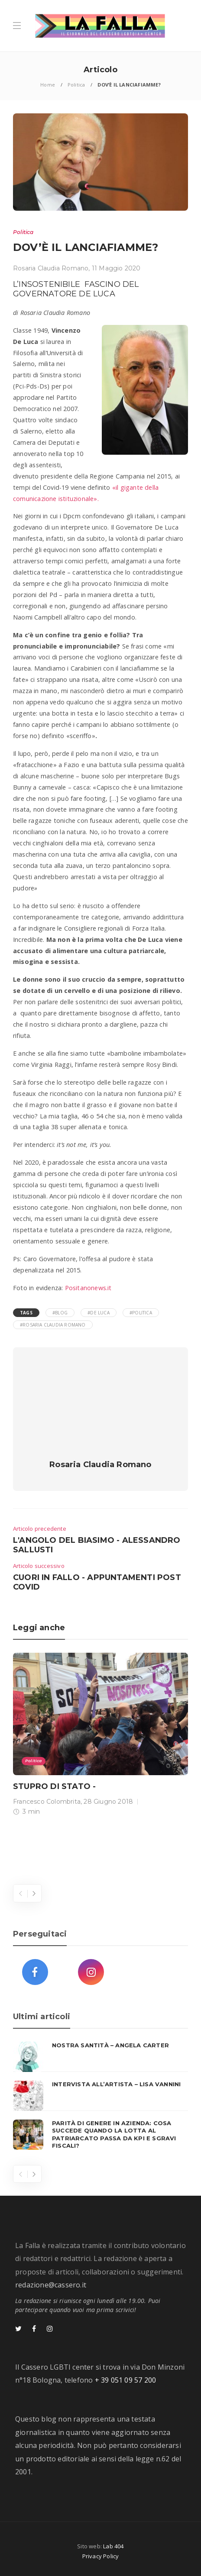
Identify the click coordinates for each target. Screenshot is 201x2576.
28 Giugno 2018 (108, 1801)
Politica (76, 84)
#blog (60, 1313)
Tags (26, 1313)
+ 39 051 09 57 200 (125, 2380)
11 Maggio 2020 (116, 268)
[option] (100, 1736)
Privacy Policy (100, 2556)
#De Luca (99, 1313)
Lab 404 (113, 2546)
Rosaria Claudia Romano (50, 268)
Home (47, 84)
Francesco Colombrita (47, 1801)
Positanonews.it (88, 1288)
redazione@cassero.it (50, 2285)
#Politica (141, 1313)
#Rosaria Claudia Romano (53, 1325)
